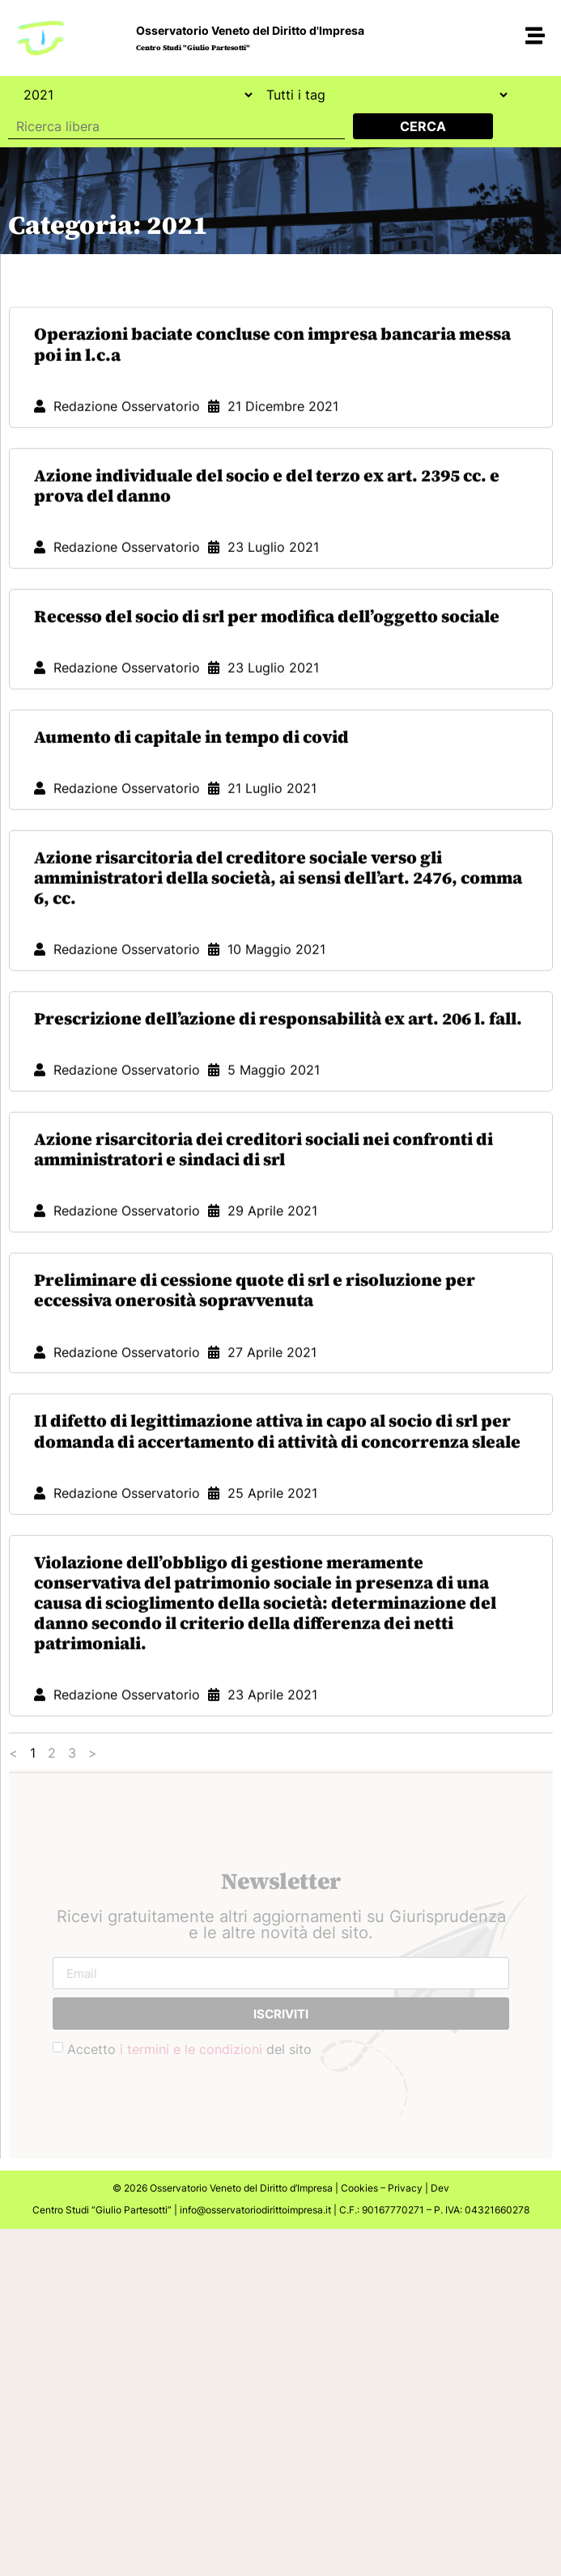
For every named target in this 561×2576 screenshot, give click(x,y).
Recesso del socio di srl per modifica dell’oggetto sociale (266, 793)
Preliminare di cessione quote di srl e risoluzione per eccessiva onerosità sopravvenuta (254, 1467)
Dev (440, 2188)
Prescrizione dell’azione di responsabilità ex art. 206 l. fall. (278, 1195)
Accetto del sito (189, 2049)
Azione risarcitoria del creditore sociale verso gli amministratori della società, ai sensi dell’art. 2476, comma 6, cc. (278, 1055)
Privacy (405, 2188)
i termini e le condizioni (191, 2049)
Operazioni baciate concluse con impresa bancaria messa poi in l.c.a (272, 521)
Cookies (359, 2188)
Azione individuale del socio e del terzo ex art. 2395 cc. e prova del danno (266, 663)
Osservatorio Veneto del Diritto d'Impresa (250, 30)
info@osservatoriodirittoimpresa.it (255, 2210)
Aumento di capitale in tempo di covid (191, 914)
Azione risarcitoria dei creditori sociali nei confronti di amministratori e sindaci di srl (263, 1326)
